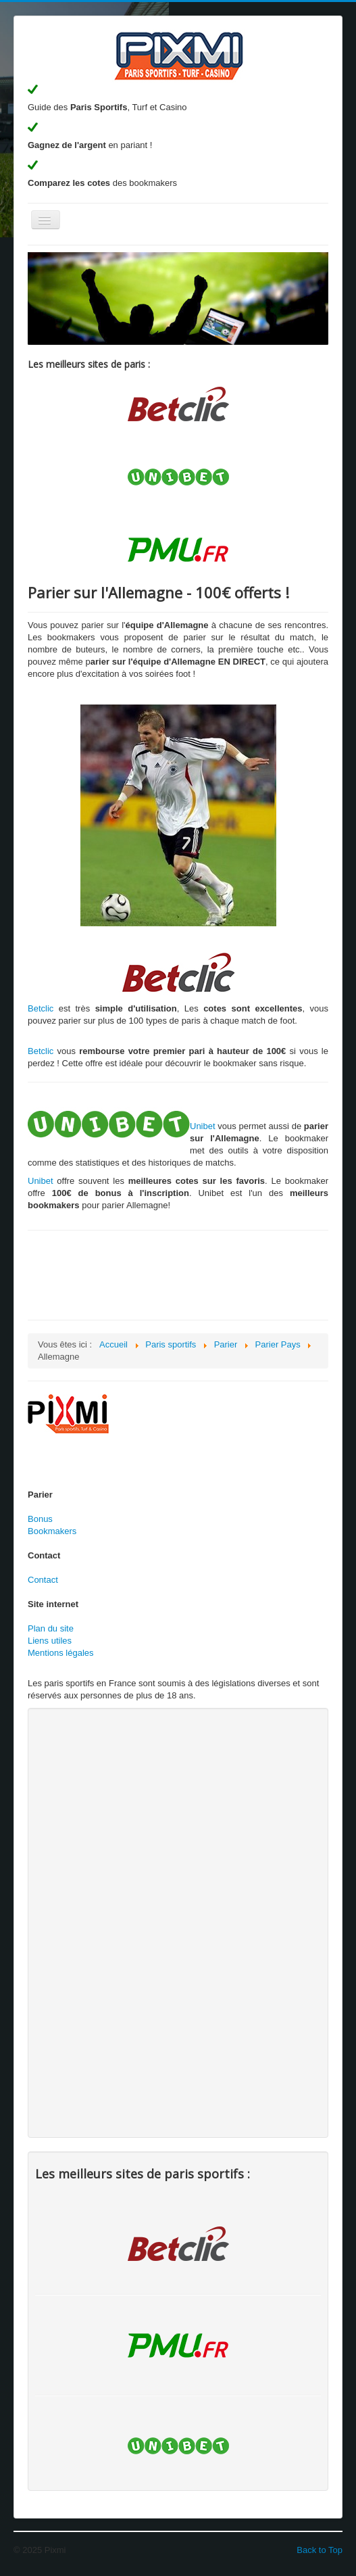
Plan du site (51, 1628)
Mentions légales (61, 1653)
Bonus (40, 1519)
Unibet (202, 1126)
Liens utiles (50, 1641)
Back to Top (319, 2550)
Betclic (40, 1008)
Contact (43, 1580)
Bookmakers (52, 1531)
